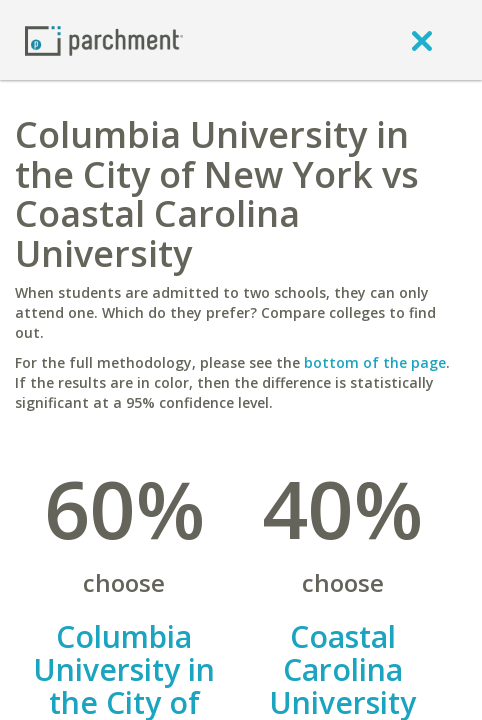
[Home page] (104, 39)
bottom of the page (375, 362)
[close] (422, 40)
